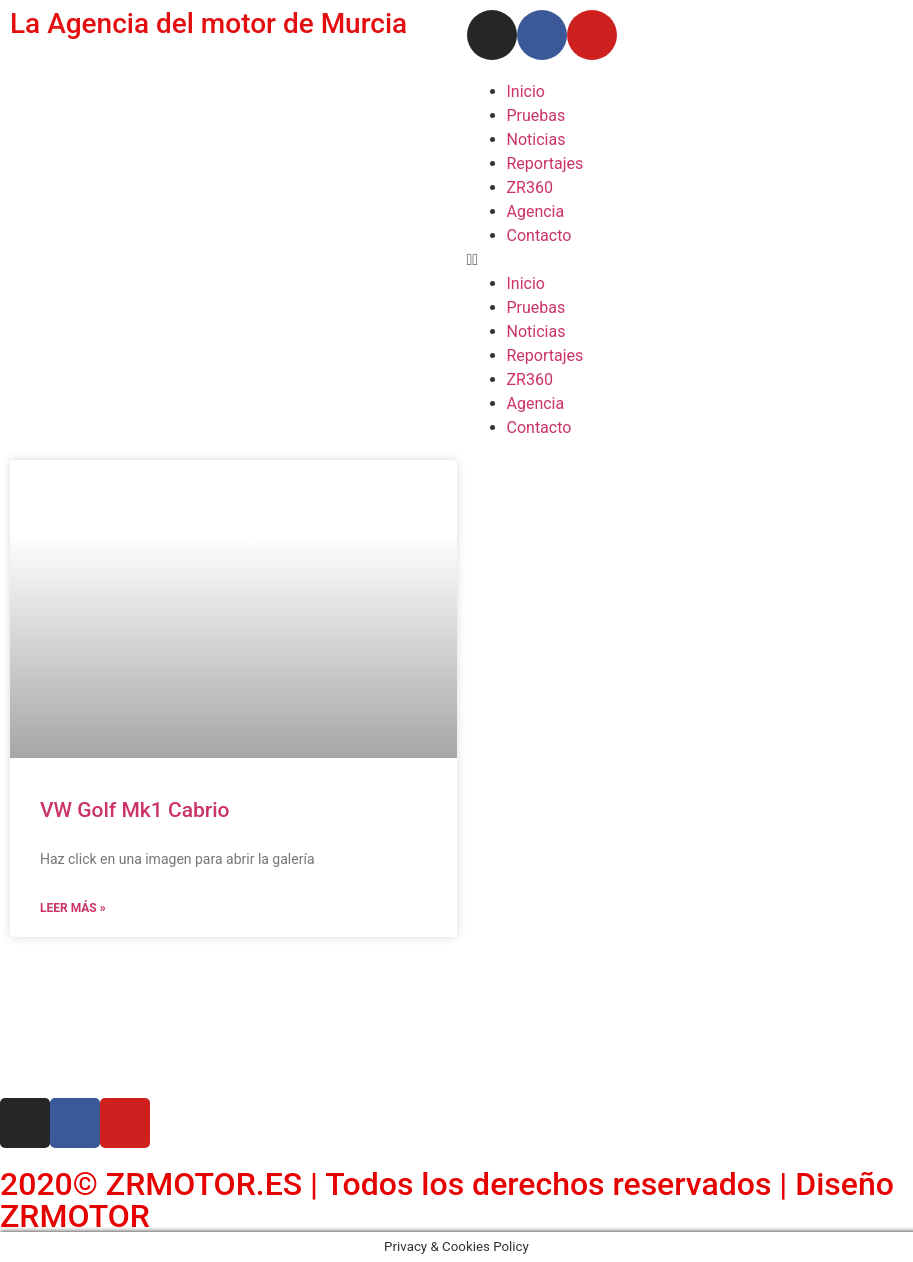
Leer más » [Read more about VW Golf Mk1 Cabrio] (73, 908)
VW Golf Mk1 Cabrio (134, 810)
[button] (685, 260)
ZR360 (530, 187)
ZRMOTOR (75, 1216)
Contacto (539, 235)
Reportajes (545, 163)
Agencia (536, 211)
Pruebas (536, 115)
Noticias (536, 139)
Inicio (526, 91)
